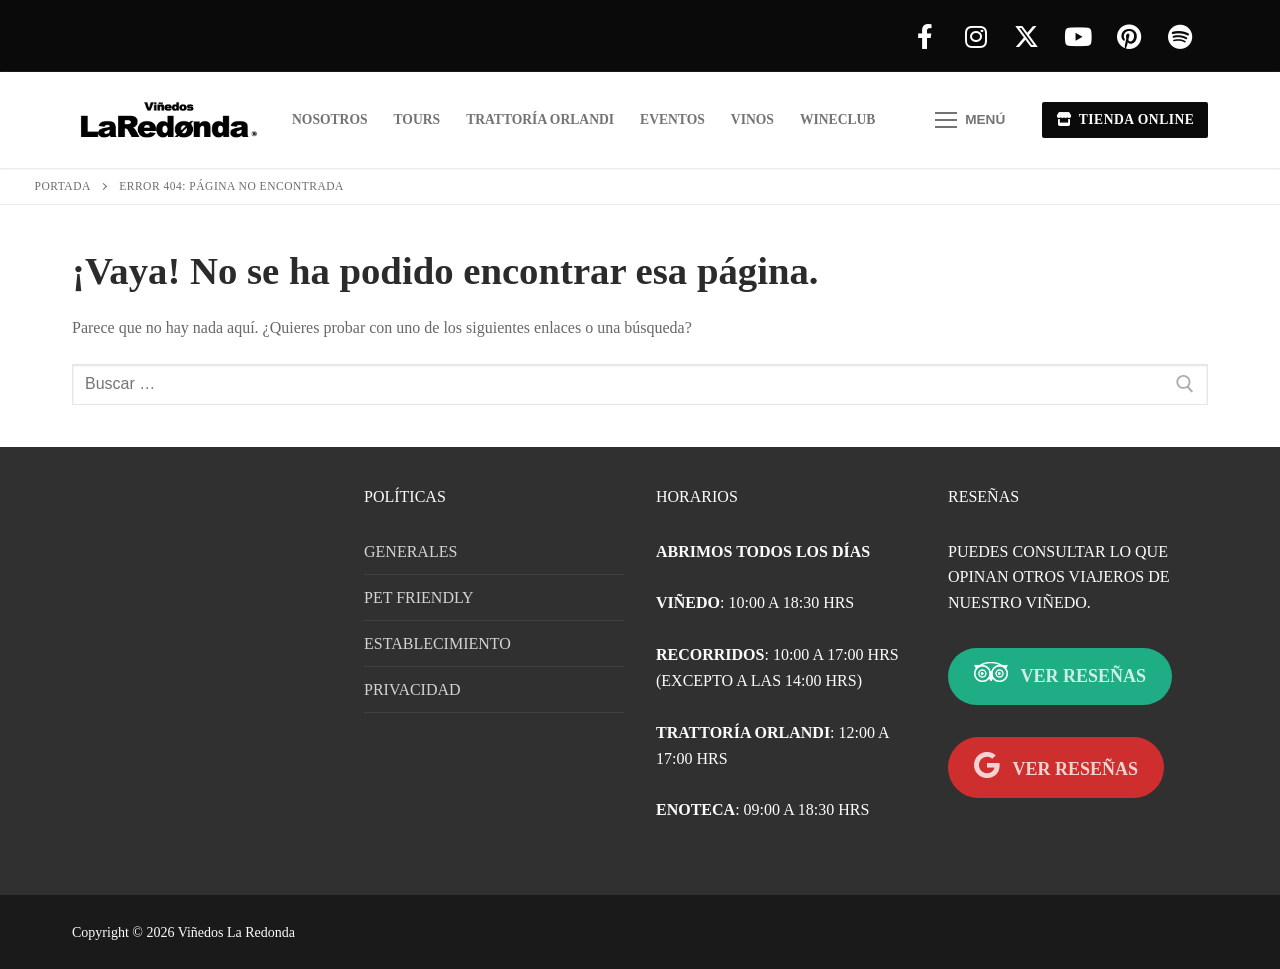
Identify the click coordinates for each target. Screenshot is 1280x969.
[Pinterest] (1128, 36)
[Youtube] (1077, 36)
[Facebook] (924, 36)
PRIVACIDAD (412, 689)
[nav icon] (970, 120)
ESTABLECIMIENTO (437, 643)
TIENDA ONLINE (1125, 119)
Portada (63, 186)
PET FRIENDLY (419, 597)
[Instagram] (975, 36)
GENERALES (410, 551)
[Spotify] (1179, 36)
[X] (1026, 36)
